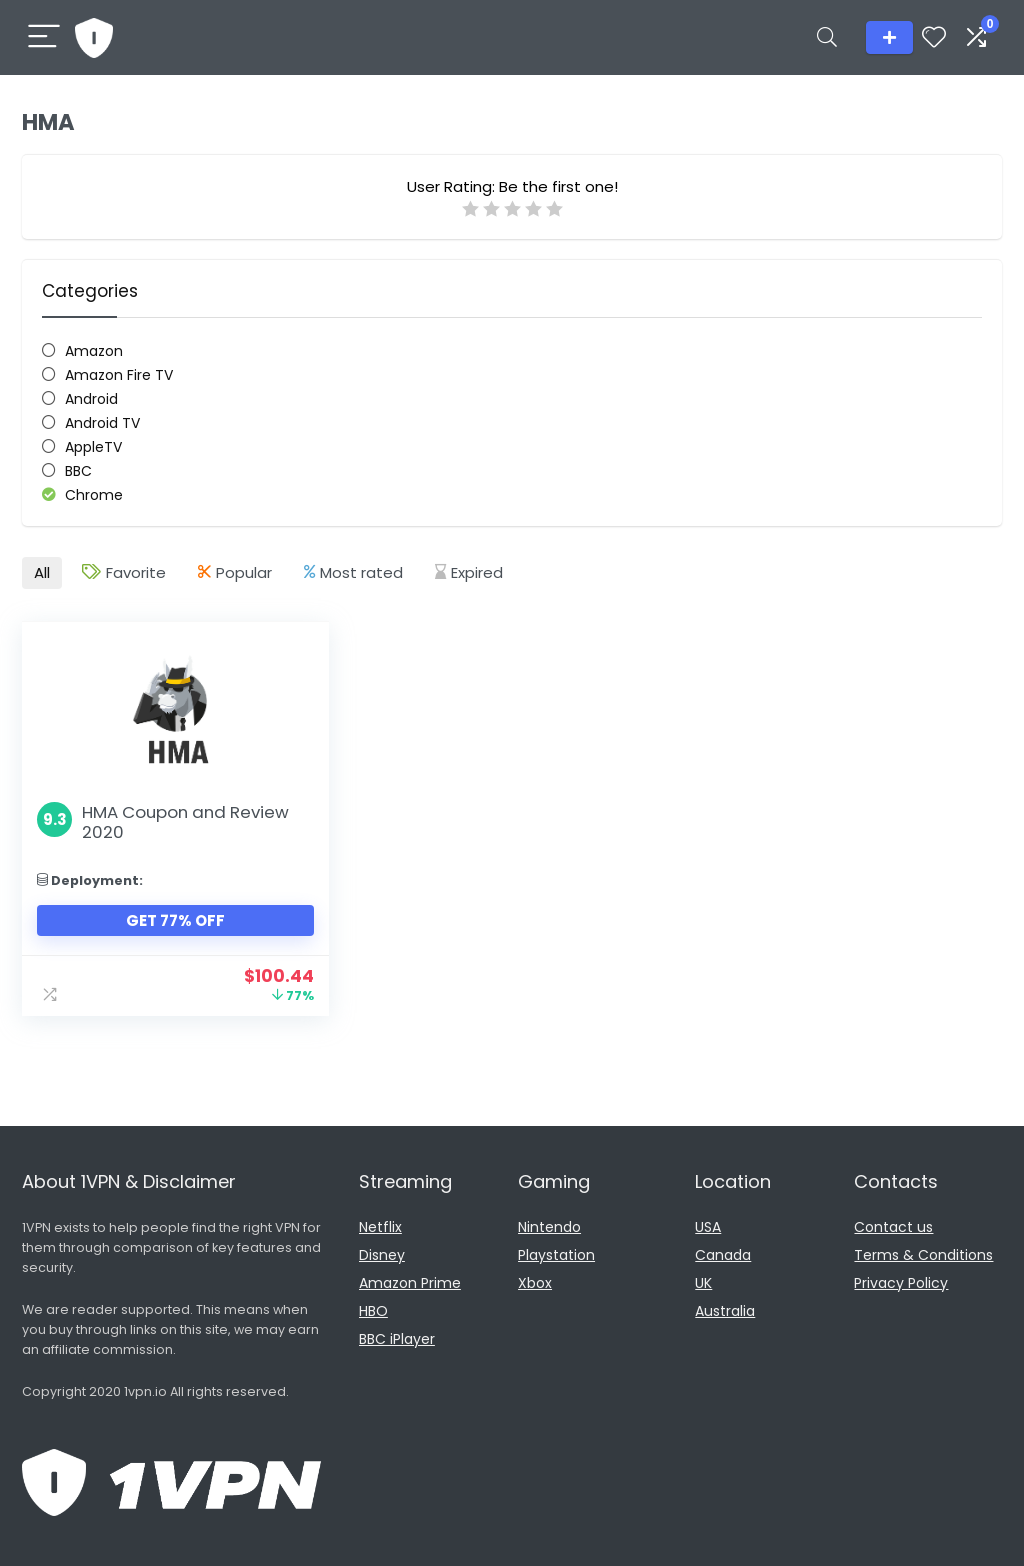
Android (91, 399)
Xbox (535, 1283)
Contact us (893, 1227)
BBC (78, 471)
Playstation (556, 1255)
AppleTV (93, 447)
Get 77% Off (175, 920)
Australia (725, 1311)
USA (708, 1227)
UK (703, 1283)
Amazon (94, 351)
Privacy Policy (901, 1283)
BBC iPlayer (397, 1339)
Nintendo (549, 1227)
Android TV (102, 423)
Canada (723, 1255)
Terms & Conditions (923, 1255)
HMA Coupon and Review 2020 (185, 822)
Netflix (380, 1227)
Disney (382, 1255)
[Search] (827, 37)
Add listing (889, 37)
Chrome (94, 495)
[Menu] (44, 37)
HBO (373, 1311)
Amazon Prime (410, 1283)
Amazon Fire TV (119, 375)
